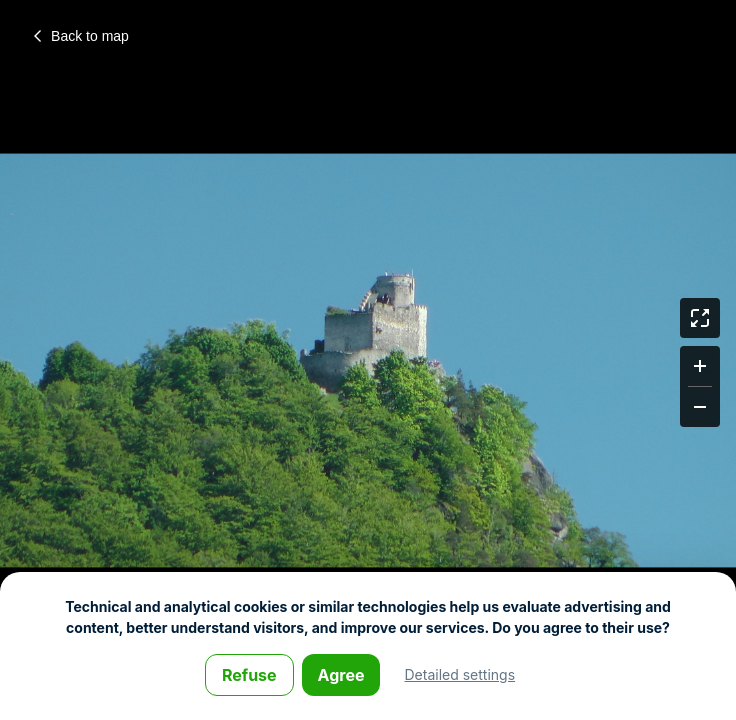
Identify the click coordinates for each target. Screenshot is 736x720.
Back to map (81, 36)
